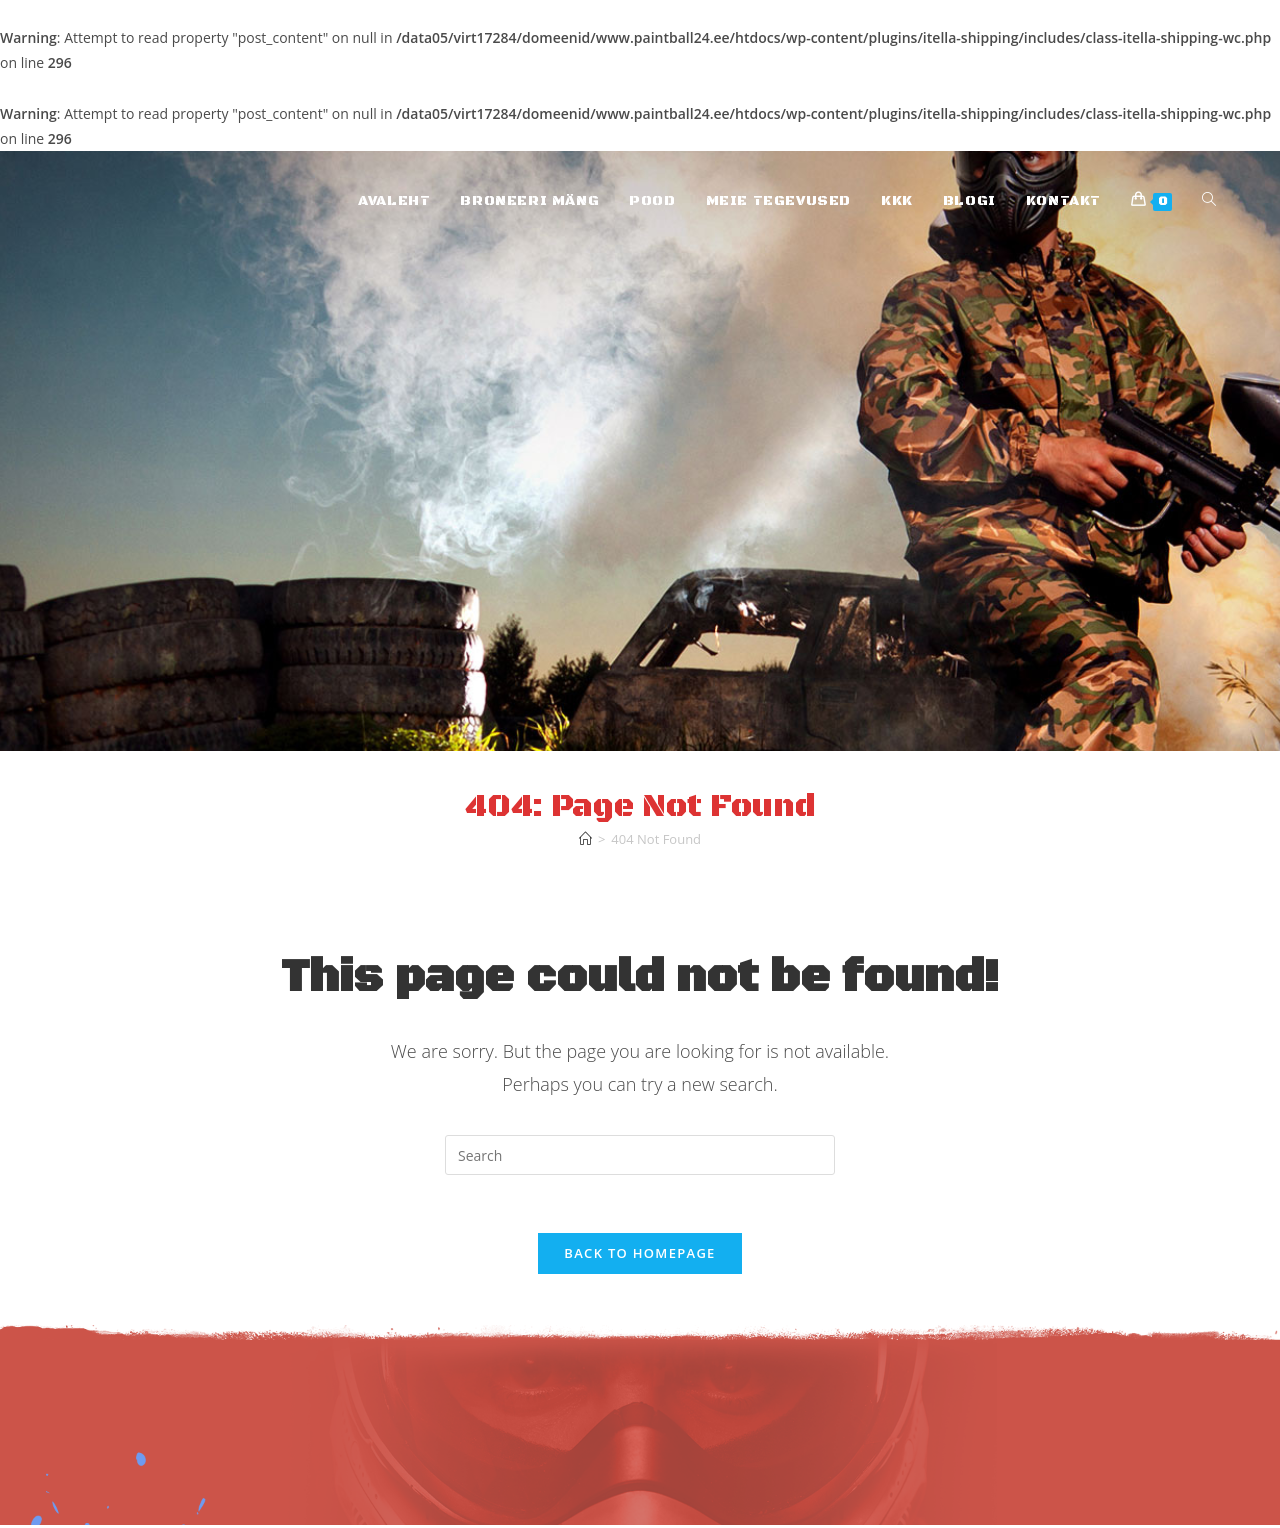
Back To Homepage (639, 1256)
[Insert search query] (640, 1155)
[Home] (585, 839)
